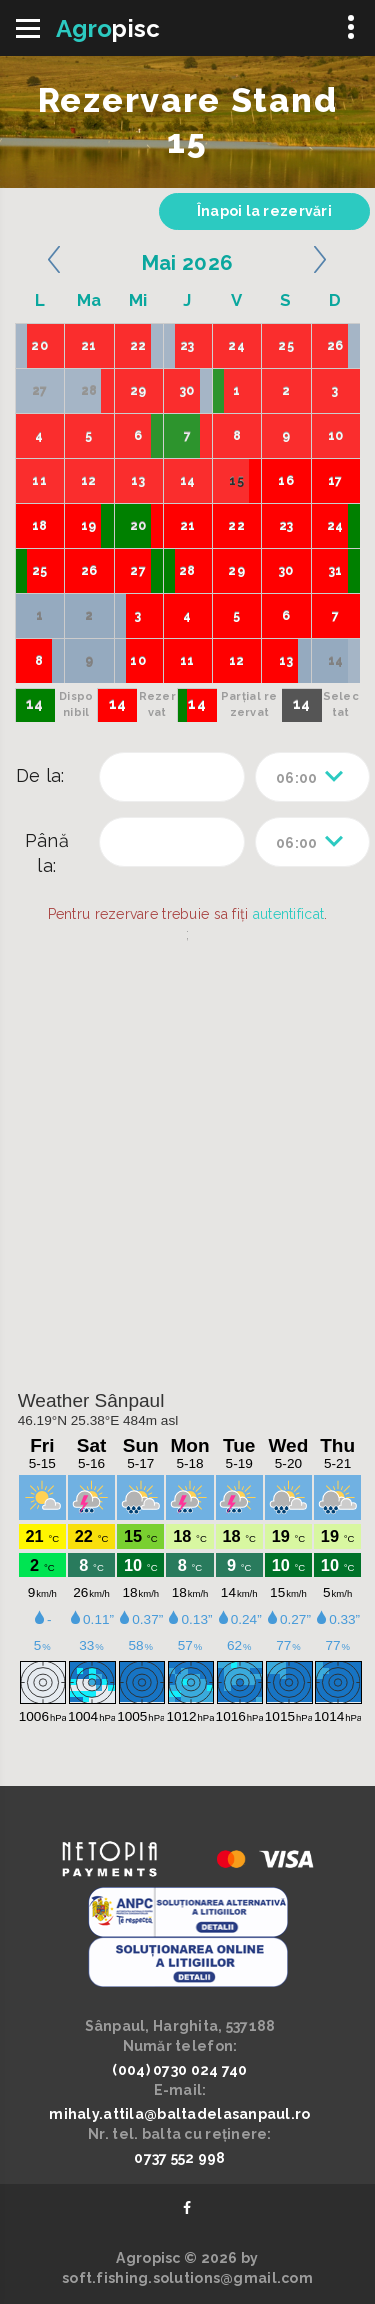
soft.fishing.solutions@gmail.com (187, 2278)
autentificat (288, 914)
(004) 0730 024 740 (179, 2070)
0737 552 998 (179, 2158)
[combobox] (312, 777)
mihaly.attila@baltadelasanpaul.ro (179, 2114)
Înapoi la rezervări (264, 211)
